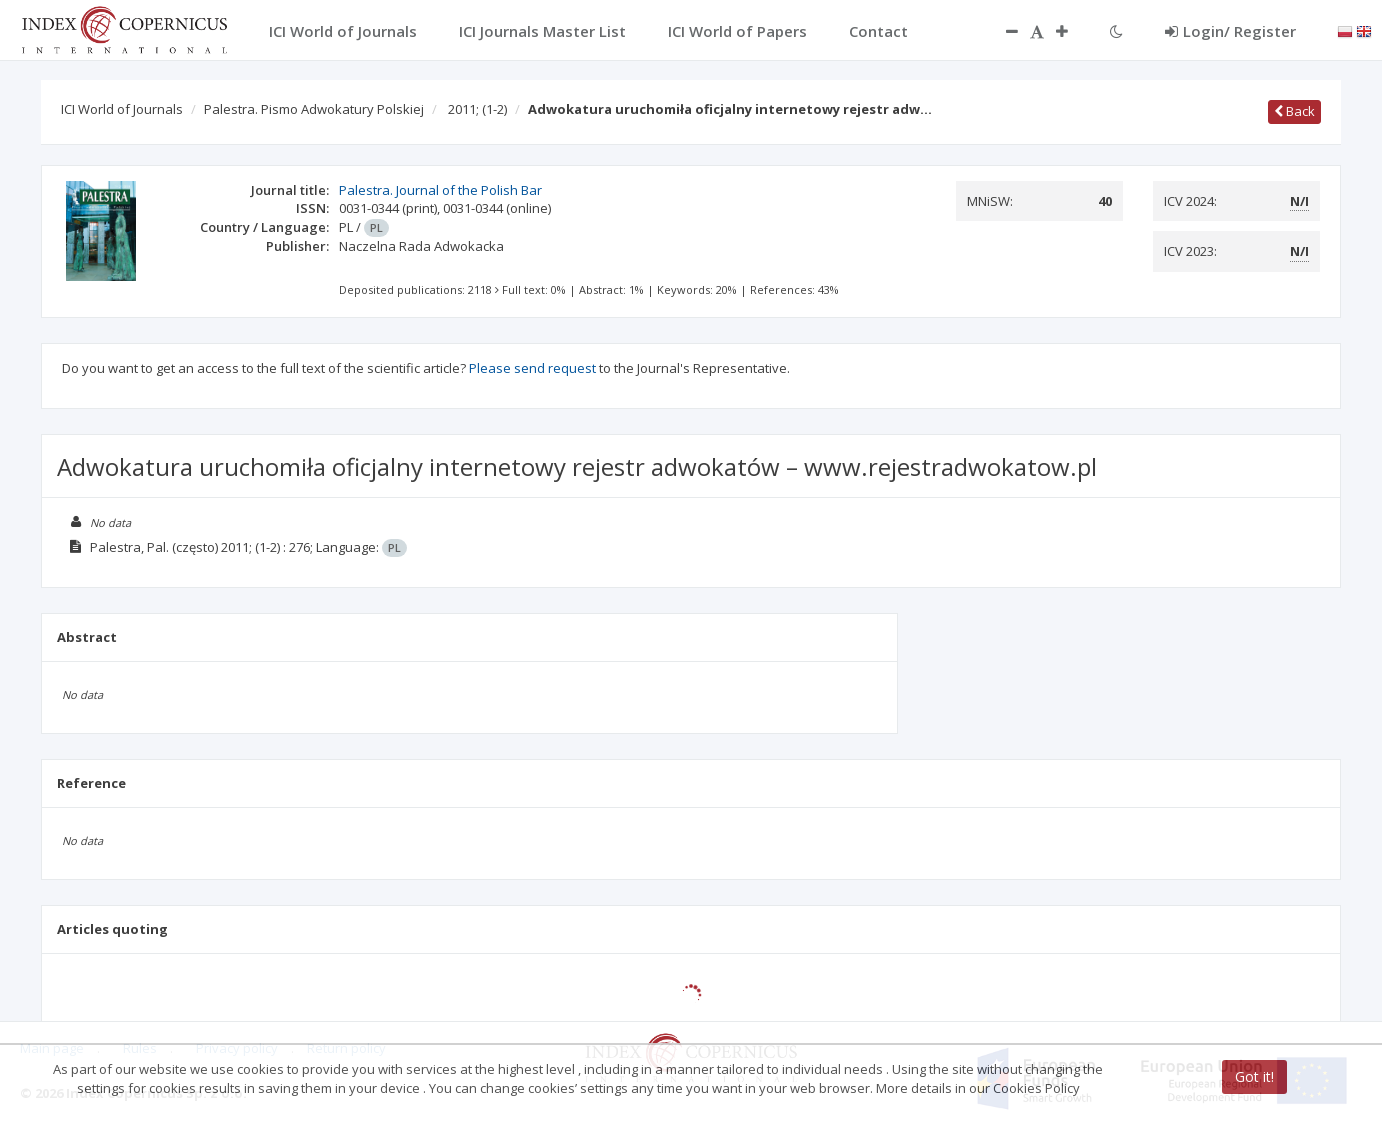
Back (1294, 111)
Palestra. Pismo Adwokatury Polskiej (314, 109)
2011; (477, 109)
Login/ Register (1230, 31)
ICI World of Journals (122, 109)
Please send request (532, 368)
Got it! (1254, 1076)
